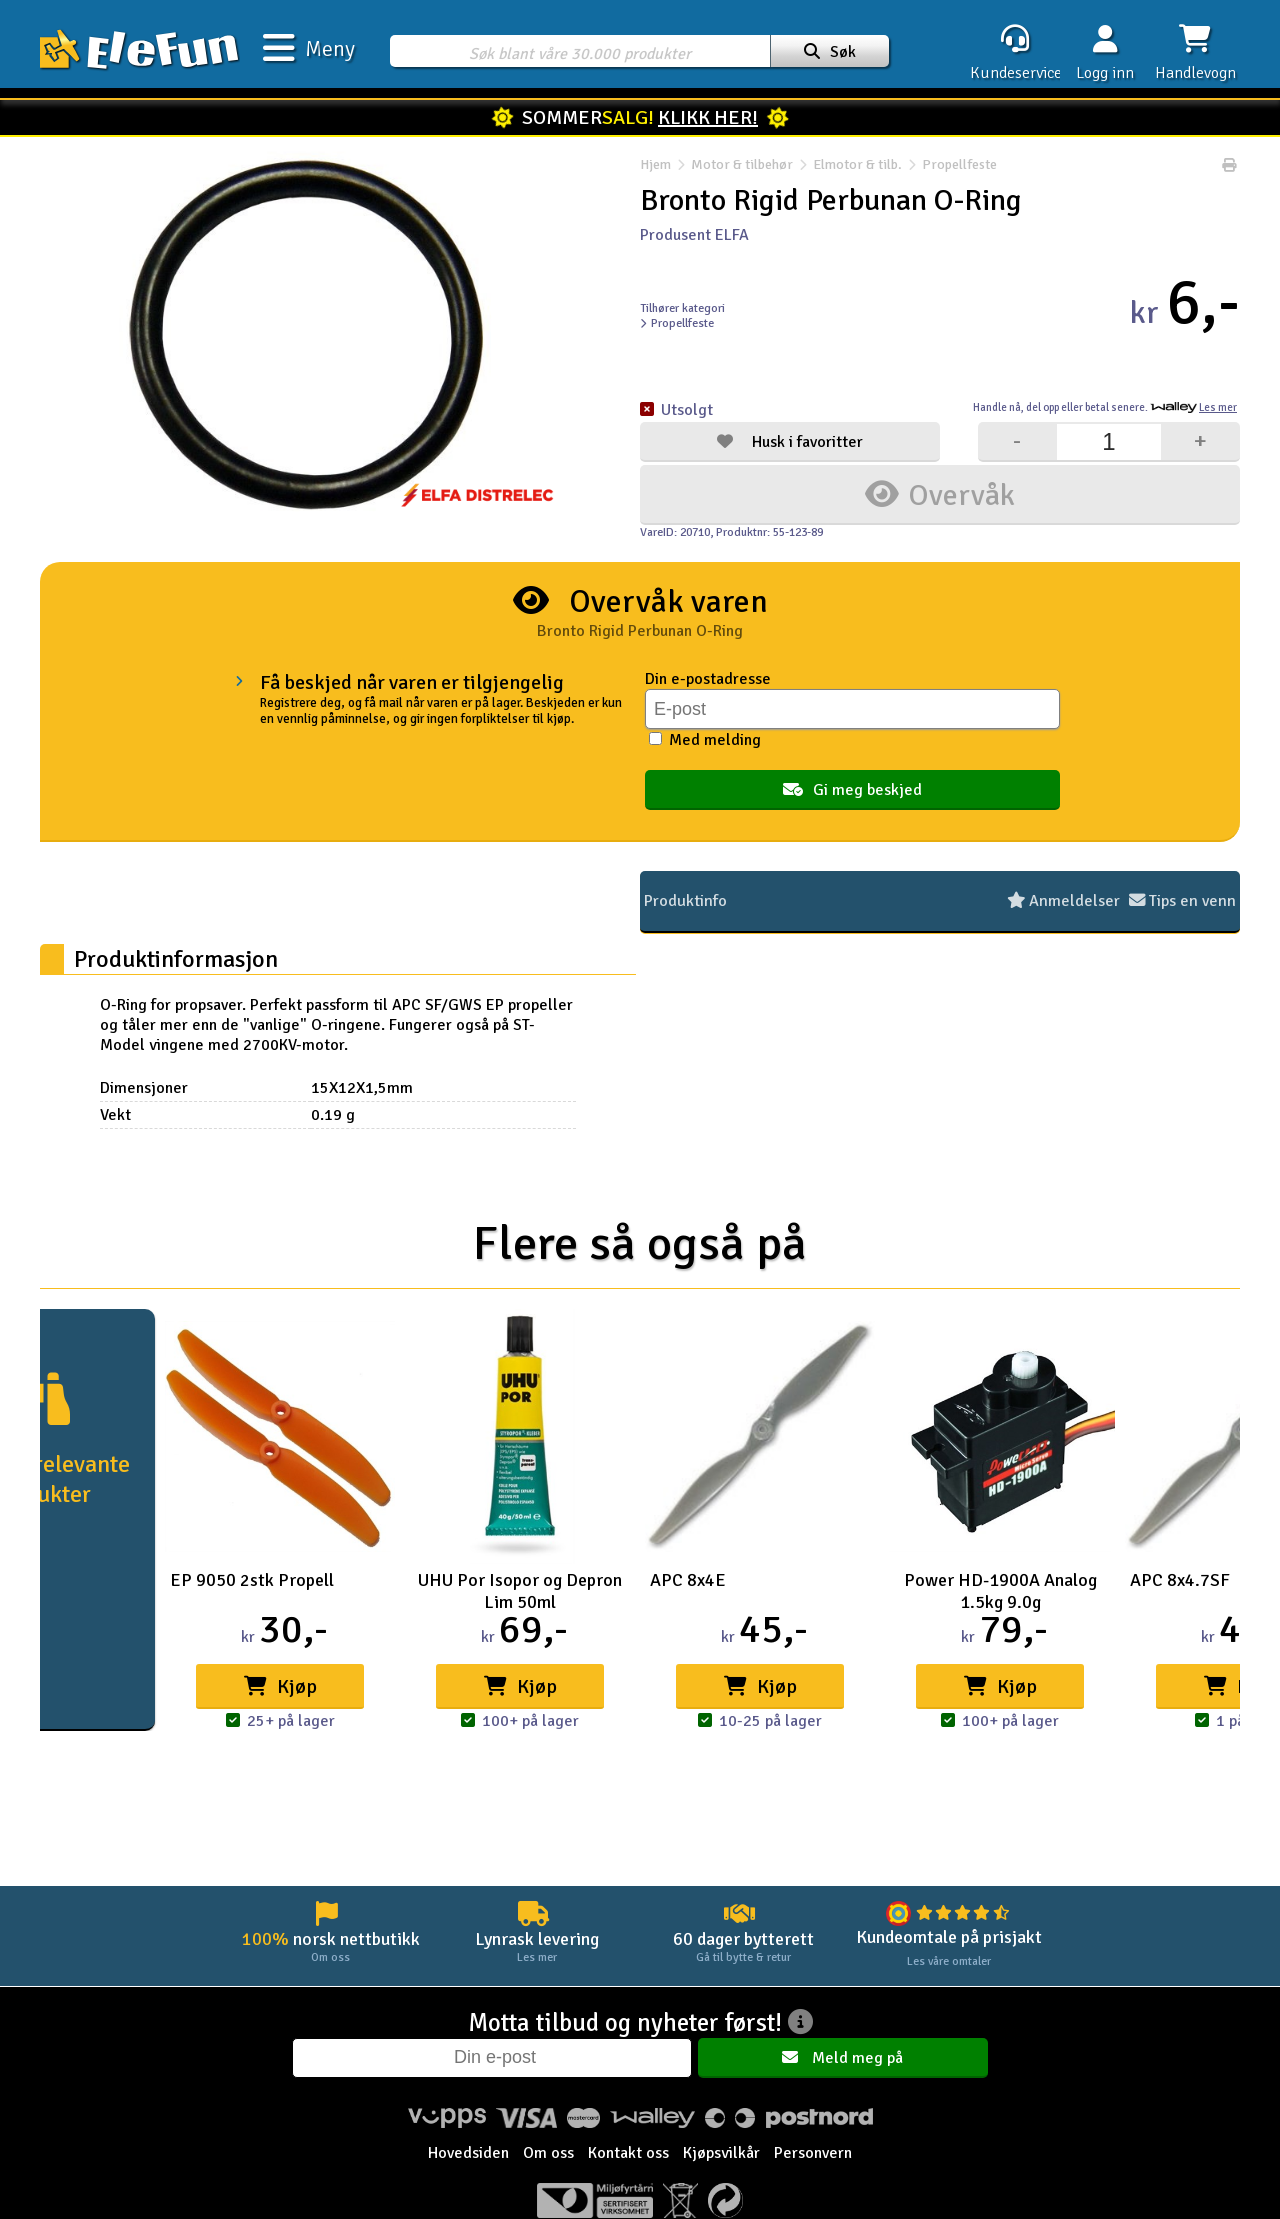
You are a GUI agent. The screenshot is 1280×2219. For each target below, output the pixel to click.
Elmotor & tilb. (857, 165)
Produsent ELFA (694, 235)
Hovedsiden (468, 2153)
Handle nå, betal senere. (1105, 407)
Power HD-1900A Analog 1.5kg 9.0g (1000, 1591)
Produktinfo (684, 901)
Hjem (655, 165)
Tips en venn (1184, 901)
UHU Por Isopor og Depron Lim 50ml (520, 1591)
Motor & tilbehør (742, 165)
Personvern (813, 2153)
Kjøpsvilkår (721, 2153)
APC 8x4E (688, 1580)
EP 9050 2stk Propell (252, 1580)
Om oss (548, 2153)
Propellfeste (949, 165)
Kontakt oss (628, 2153)
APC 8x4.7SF (1180, 1580)
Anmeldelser (1069, 901)
